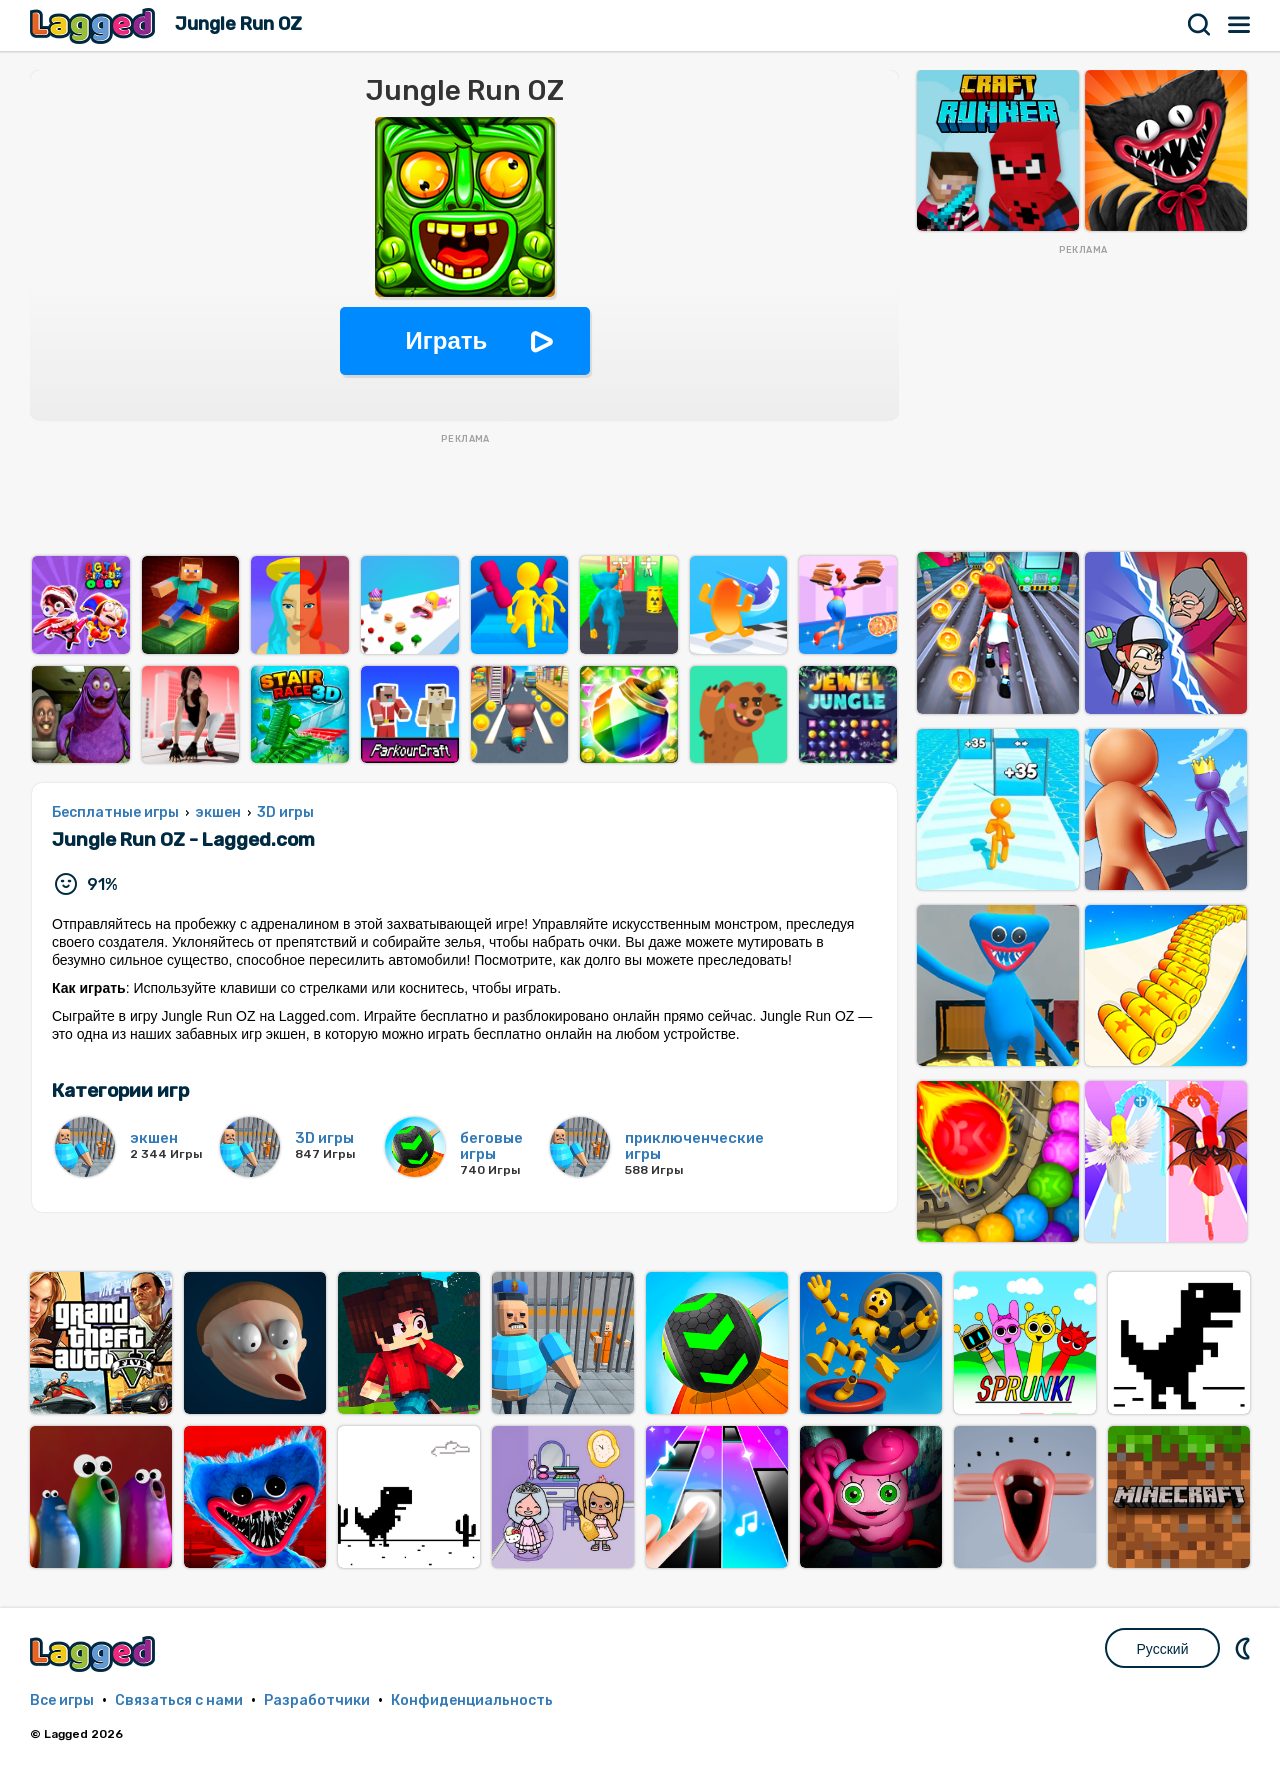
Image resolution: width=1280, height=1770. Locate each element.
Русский (1163, 1649)
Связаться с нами (179, 1700)
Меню (1240, 25)
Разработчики (317, 1700)
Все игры (62, 1700)
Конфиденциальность (472, 1700)
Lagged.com (95, 1653)
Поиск (1200, 25)
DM (1245, 1648)
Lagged (95, 25)
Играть (447, 340)
